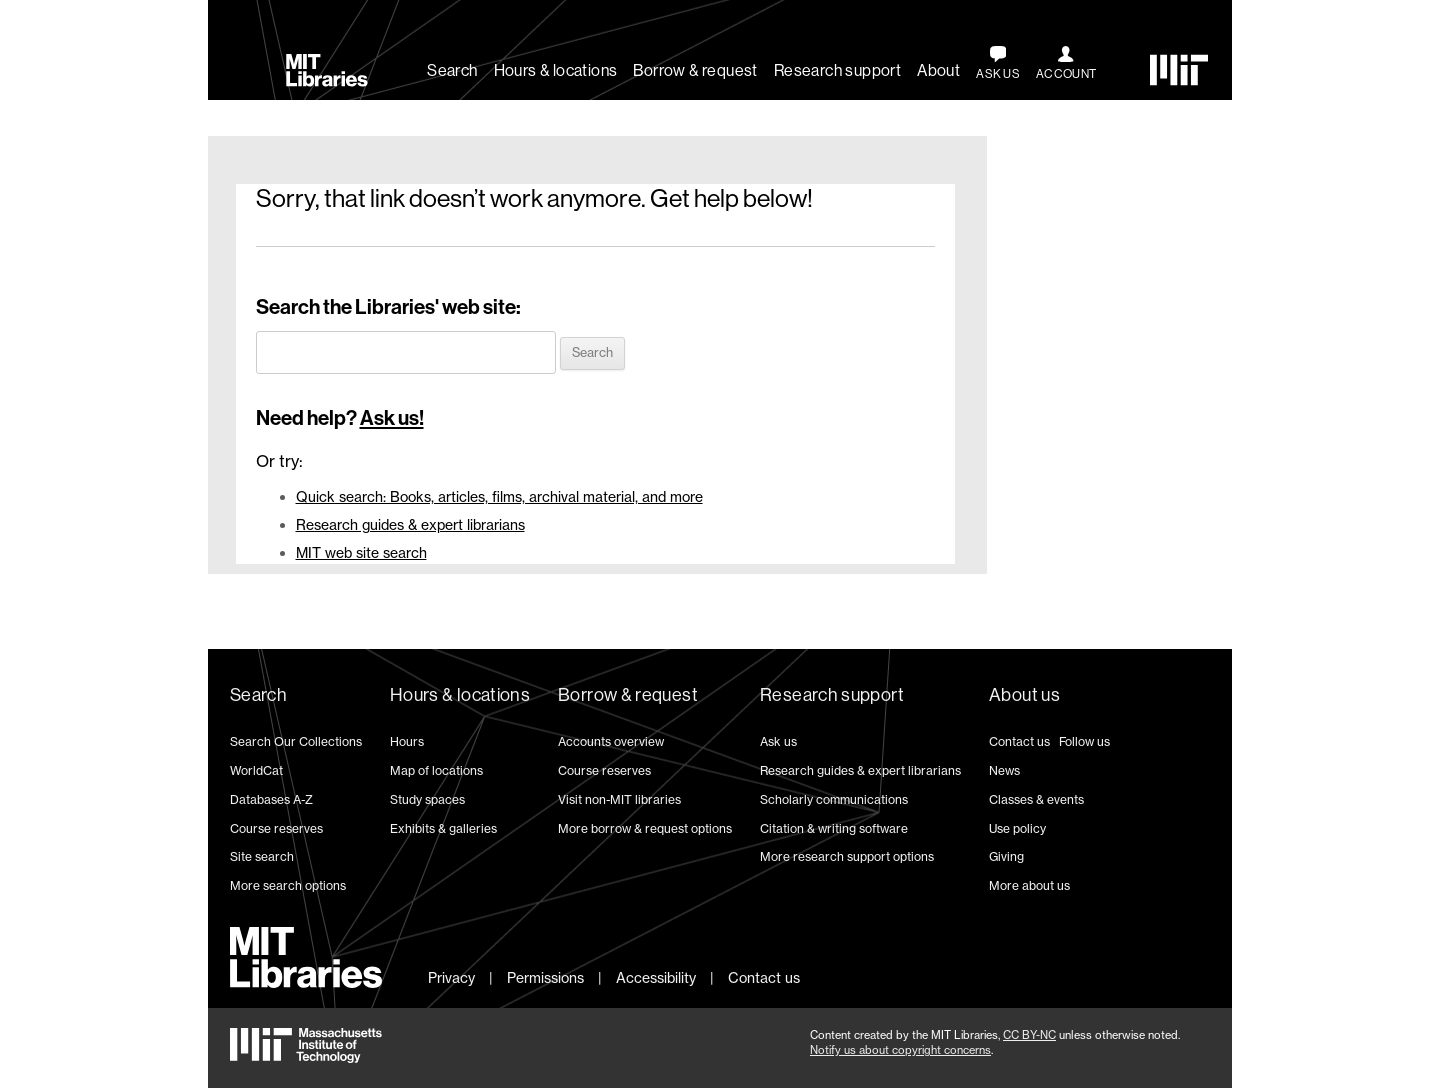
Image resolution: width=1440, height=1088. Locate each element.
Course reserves (276, 828)
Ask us (778, 741)
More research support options (847, 856)
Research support (837, 70)
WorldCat (256, 770)
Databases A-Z (271, 799)
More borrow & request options (645, 828)
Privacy (451, 977)
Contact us (1019, 741)
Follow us (1084, 741)
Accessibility (656, 977)
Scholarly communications (834, 799)
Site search (262, 856)
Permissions (545, 977)
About (938, 70)
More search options (288, 885)
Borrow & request (695, 70)
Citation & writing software (834, 828)
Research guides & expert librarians (410, 524)
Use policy (1017, 828)
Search (452, 70)
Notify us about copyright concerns (900, 1050)
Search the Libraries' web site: (388, 307)
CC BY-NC (1029, 1035)
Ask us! (392, 418)
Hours (407, 741)
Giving (1006, 856)
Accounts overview (611, 741)
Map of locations (436, 770)
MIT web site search (361, 552)
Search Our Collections (296, 741)
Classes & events (1036, 799)
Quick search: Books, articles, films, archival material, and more (499, 496)
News (1004, 770)
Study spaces (427, 799)
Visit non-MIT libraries (619, 799)
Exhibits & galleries (443, 828)
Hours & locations (556, 70)
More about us (1029, 885)
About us (1024, 695)
